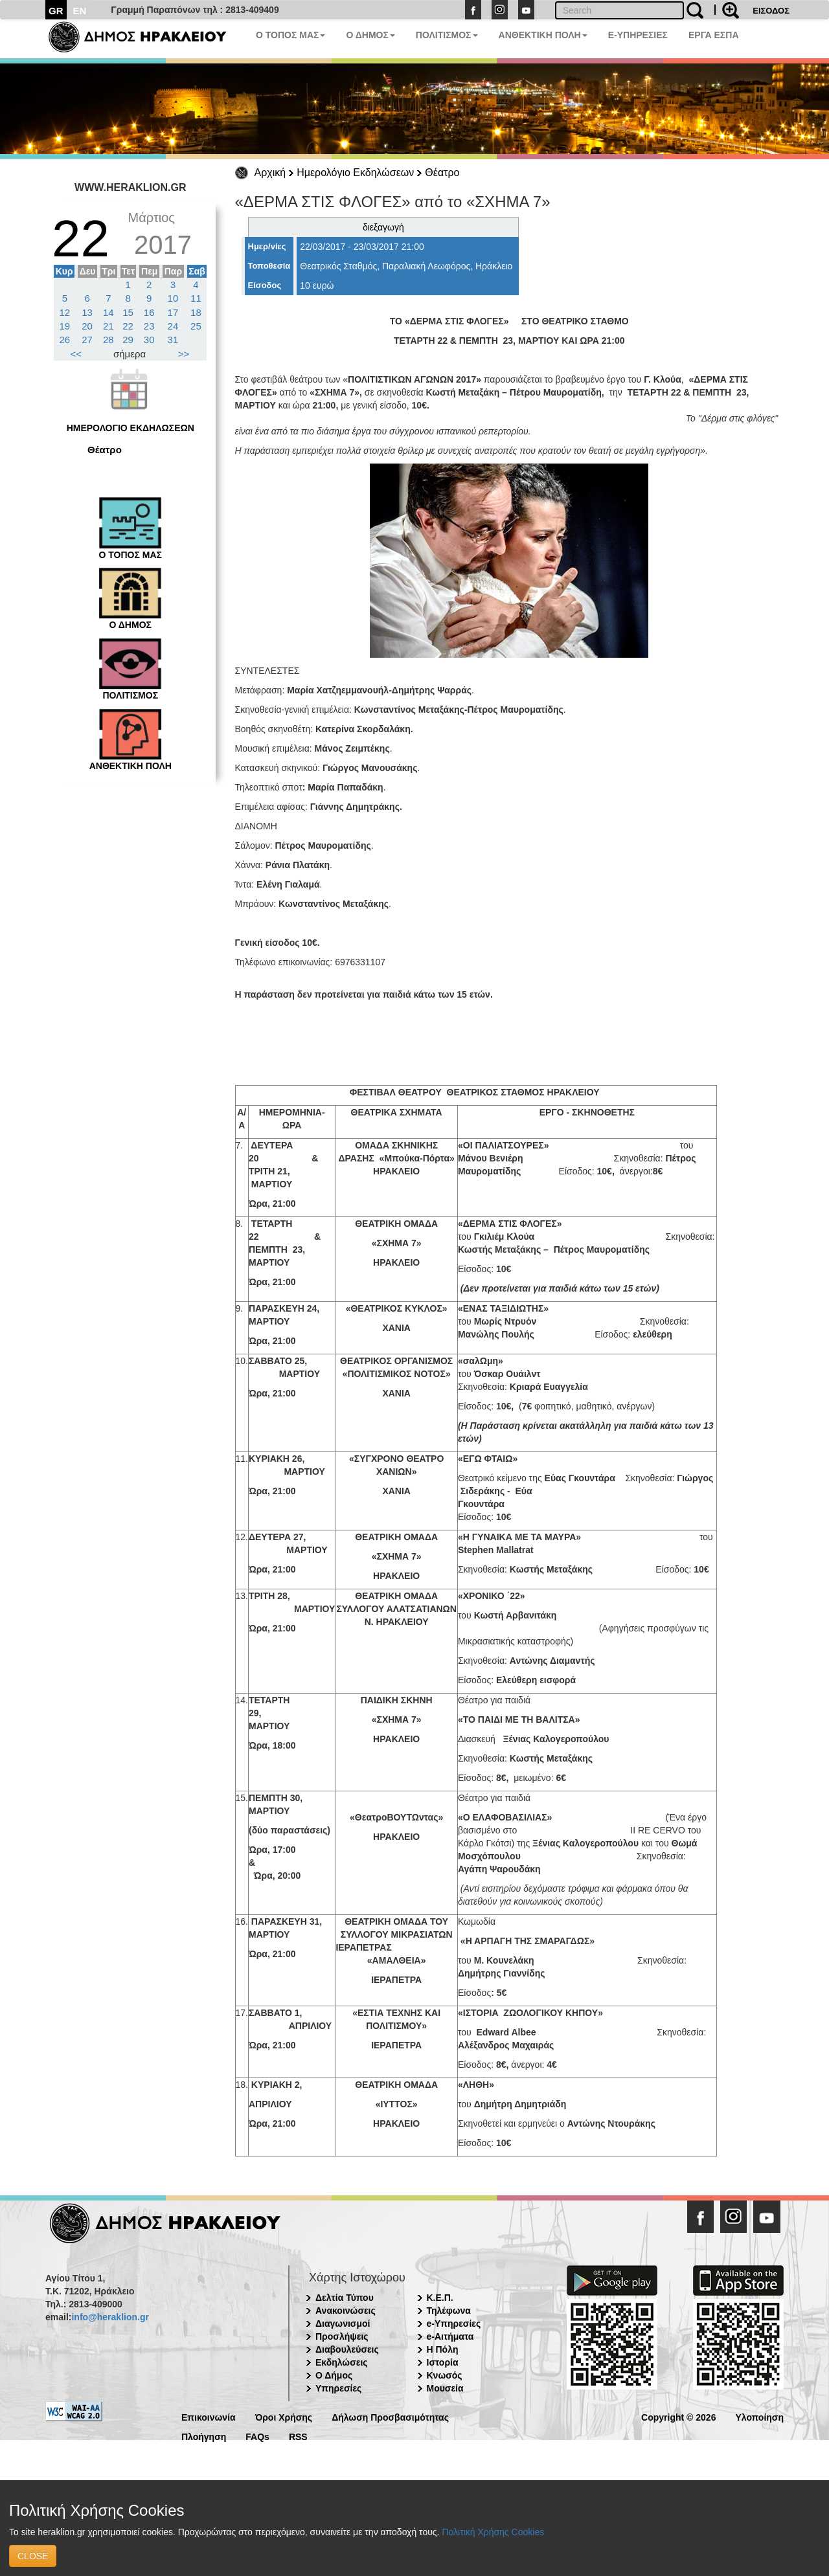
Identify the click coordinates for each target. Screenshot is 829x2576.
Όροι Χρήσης (284, 2416)
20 (87, 325)
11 (195, 298)
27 (87, 339)
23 (149, 325)
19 (65, 325)
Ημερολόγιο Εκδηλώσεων (355, 172)
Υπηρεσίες (338, 2388)
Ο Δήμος (333, 2375)
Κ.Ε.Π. (440, 2297)
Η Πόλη (443, 2349)
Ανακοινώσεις (345, 2310)
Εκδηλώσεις (341, 2362)
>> (184, 353)
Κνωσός (444, 2375)
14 (108, 312)
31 (173, 339)
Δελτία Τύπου (344, 2297)
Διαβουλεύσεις (347, 2349)
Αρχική (270, 172)
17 (173, 312)
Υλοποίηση (759, 2416)
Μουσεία (445, 2388)
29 (127, 339)
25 (195, 325)
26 (65, 339)
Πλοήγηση (203, 2436)
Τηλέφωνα (449, 2310)
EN (80, 10)
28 (108, 339)
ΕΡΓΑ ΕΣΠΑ (713, 35)
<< (76, 353)
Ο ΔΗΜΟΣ (370, 35)
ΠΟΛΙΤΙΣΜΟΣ (447, 35)
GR (56, 10)
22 (127, 325)
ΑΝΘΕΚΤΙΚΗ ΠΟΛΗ (543, 35)
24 (173, 325)
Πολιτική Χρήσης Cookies (493, 2532)
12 (65, 312)
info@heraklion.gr (109, 2317)
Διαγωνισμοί (342, 2323)
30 (149, 339)
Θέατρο (442, 172)
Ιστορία (443, 2362)
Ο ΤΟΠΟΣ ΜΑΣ (290, 35)
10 (173, 298)
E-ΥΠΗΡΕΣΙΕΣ (638, 35)
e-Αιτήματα (450, 2336)
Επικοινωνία (208, 2416)
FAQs (257, 2436)
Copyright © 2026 (678, 2416)
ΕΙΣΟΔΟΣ (771, 11)
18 (195, 312)
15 (127, 312)
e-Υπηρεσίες (454, 2323)
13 (87, 312)
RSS (298, 2436)
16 (149, 312)
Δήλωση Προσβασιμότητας (390, 2416)
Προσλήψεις (342, 2336)
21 (108, 325)
